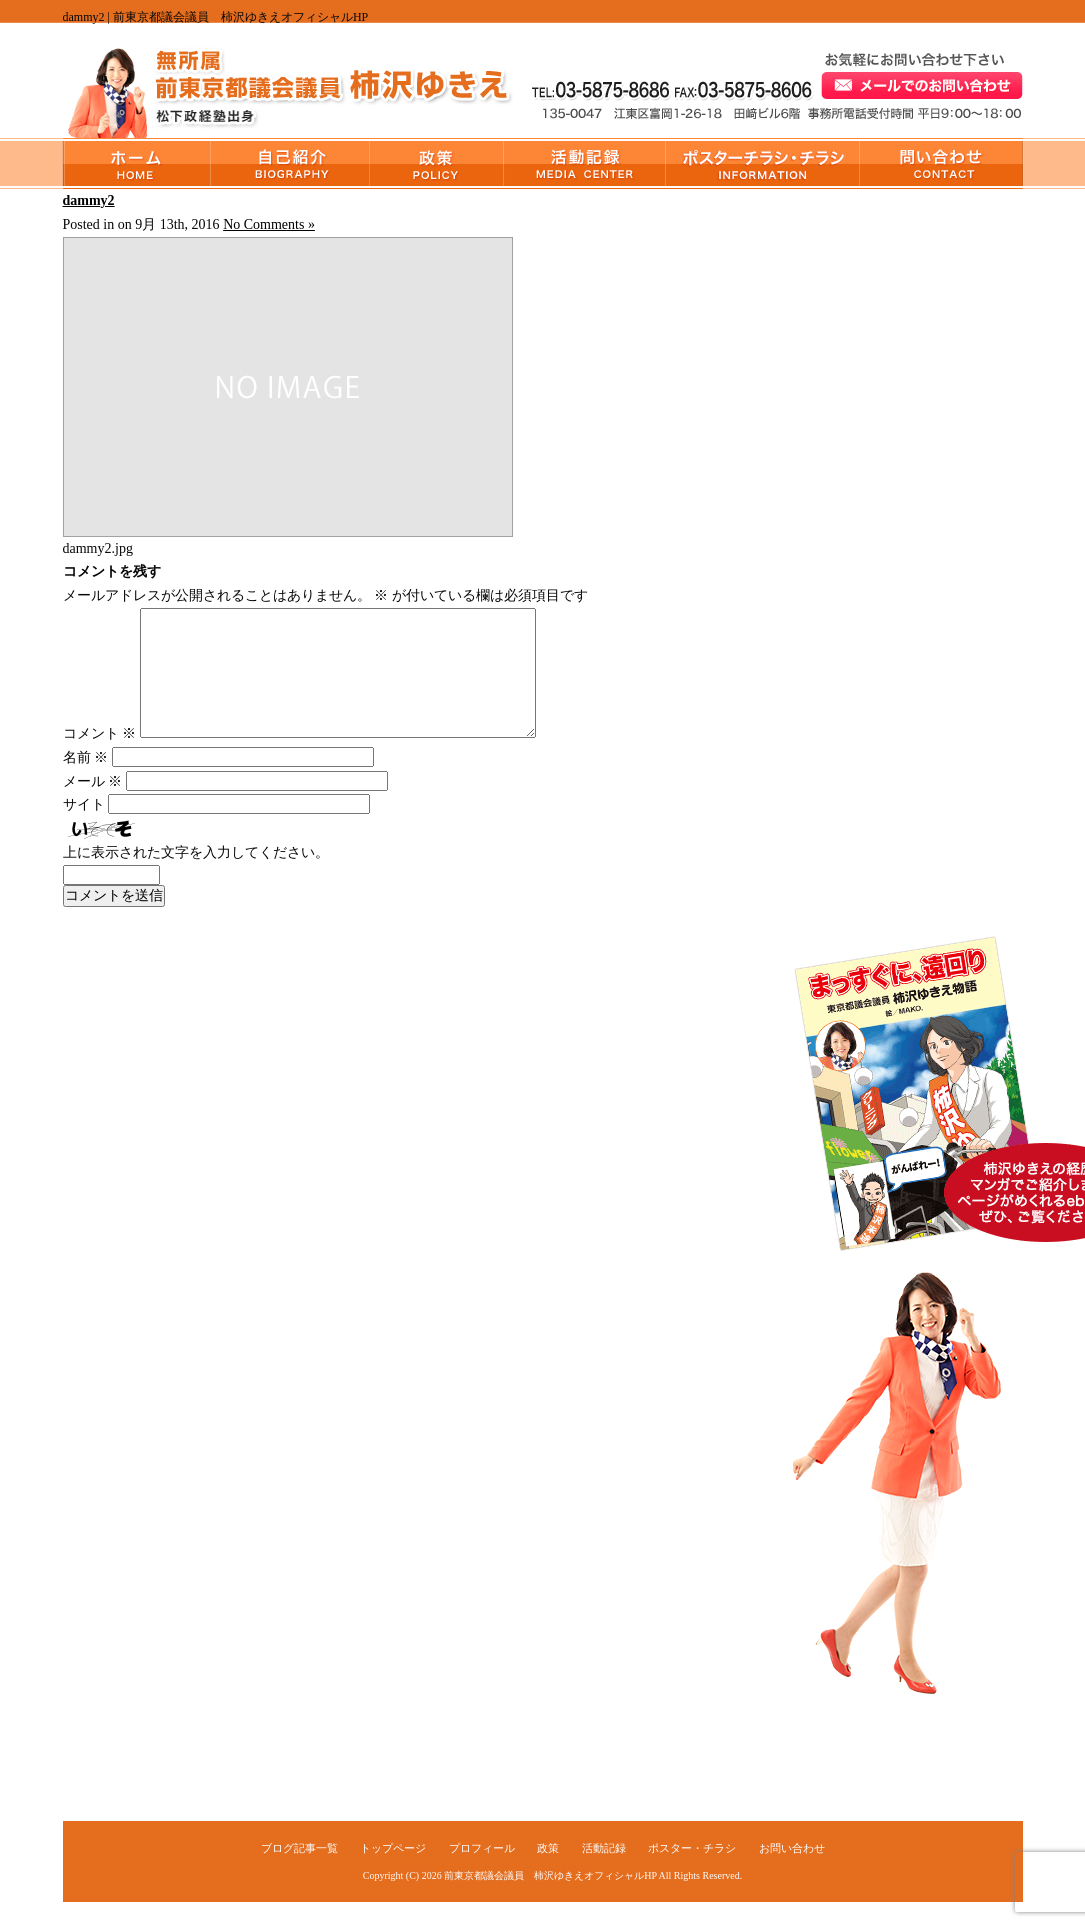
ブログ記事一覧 (299, 1872)
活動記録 (585, 163)
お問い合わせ (941, 163)
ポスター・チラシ (763, 163)
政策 (437, 163)
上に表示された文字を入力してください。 (196, 876)
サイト (84, 828)
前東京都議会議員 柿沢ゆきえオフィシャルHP (550, 1899)
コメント (100, 757)
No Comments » (269, 224)
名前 (86, 781)
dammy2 (89, 200)
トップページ (137, 163)
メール (93, 805)
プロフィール (290, 163)
